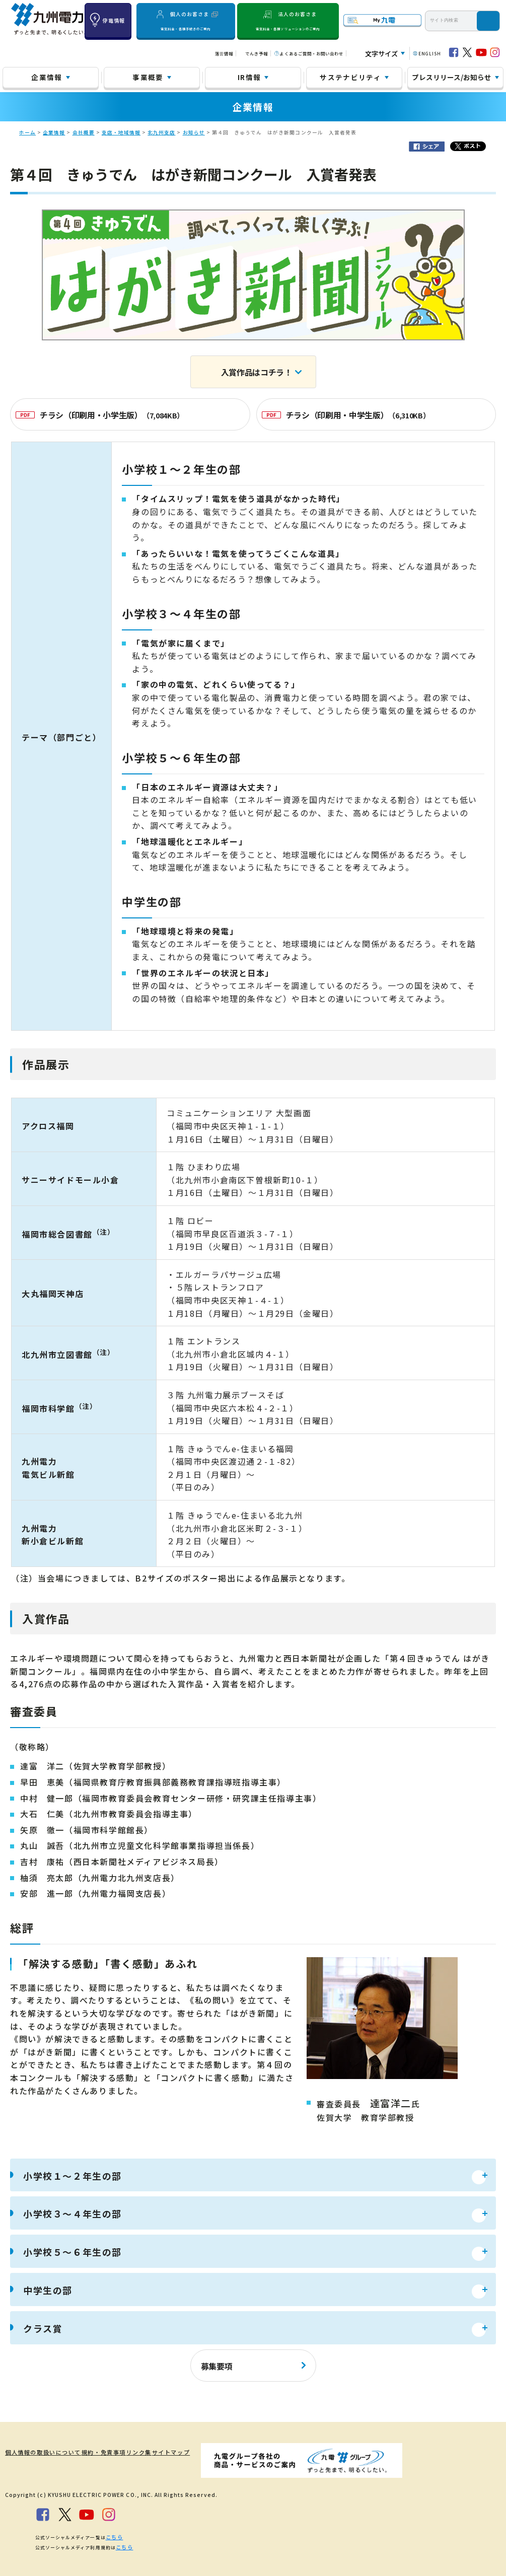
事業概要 (147, 77)
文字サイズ (381, 53)
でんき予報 (256, 53)
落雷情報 (224, 53)
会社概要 (84, 132)
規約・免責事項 (101, 2452)
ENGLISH (429, 53)
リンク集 (142, 2452)
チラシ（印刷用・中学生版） (346, 415)
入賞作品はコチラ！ (256, 372)
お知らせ (194, 132)
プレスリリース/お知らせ (451, 77)
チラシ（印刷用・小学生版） (100, 415)
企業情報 (46, 77)
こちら (113, 2534)
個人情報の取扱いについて (38, 2452)
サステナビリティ (350, 77)
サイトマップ (180, 2452)
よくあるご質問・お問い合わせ (311, 53)
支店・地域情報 (121, 132)
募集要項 (217, 2366)
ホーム (27, 132)
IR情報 (249, 77)
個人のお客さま (185, 21)
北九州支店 (161, 132)
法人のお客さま (287, 21)
